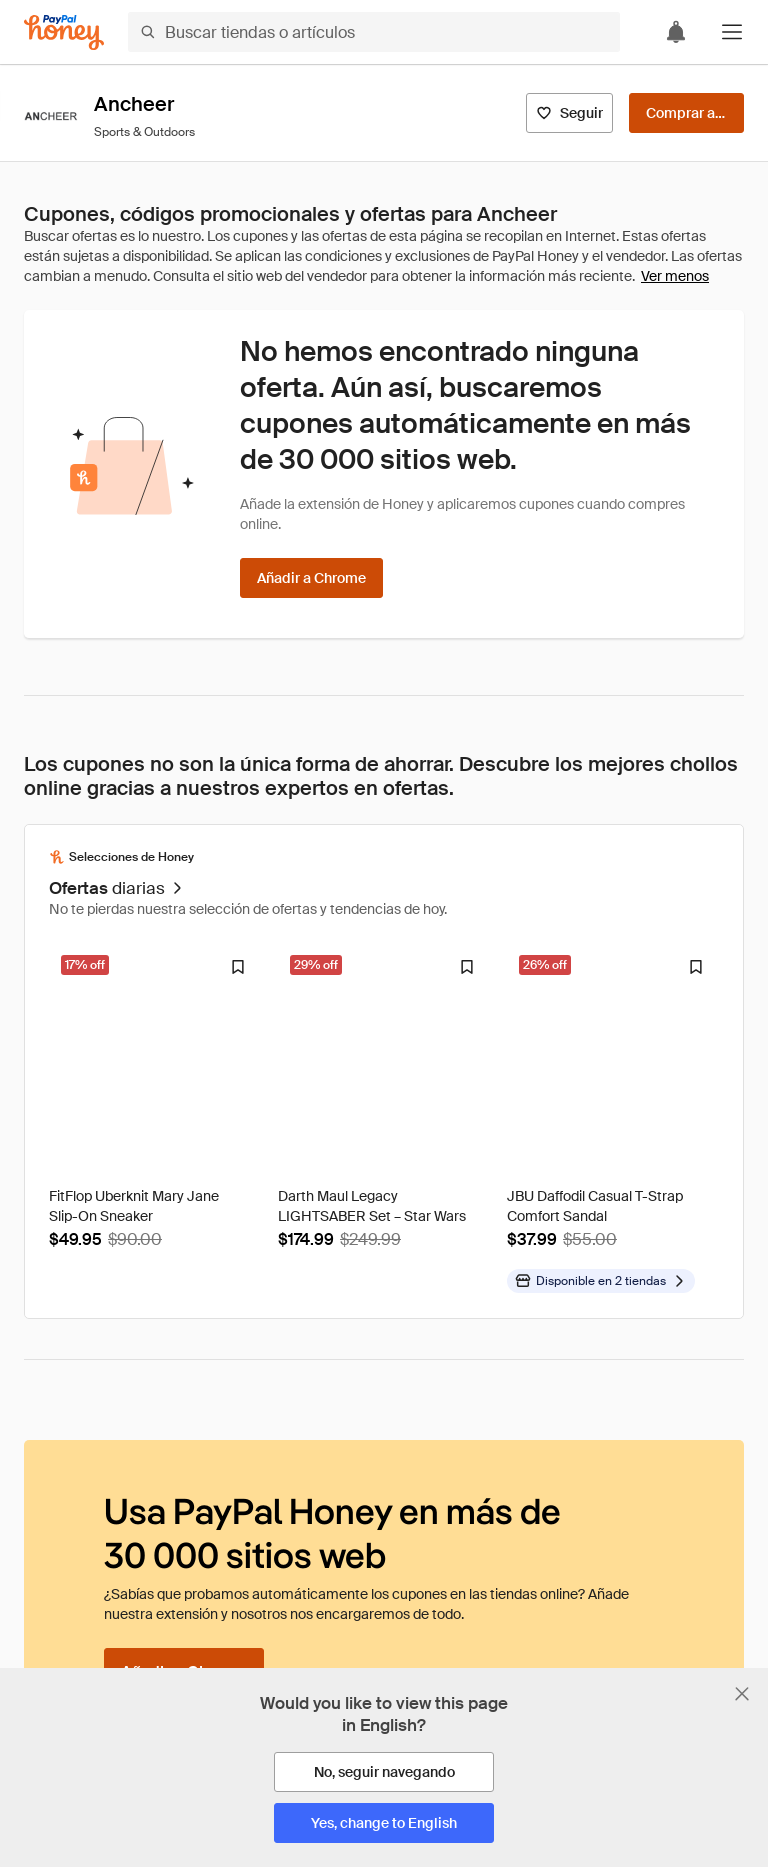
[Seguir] (569, 113)
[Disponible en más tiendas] (601, 1281)
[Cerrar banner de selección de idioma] (742, 1694)
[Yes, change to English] (384, 1823)
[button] (732, 32)
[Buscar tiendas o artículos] (374, 32)
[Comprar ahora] (686, 113)
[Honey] (64, 32)
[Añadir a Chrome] (311, 578)
